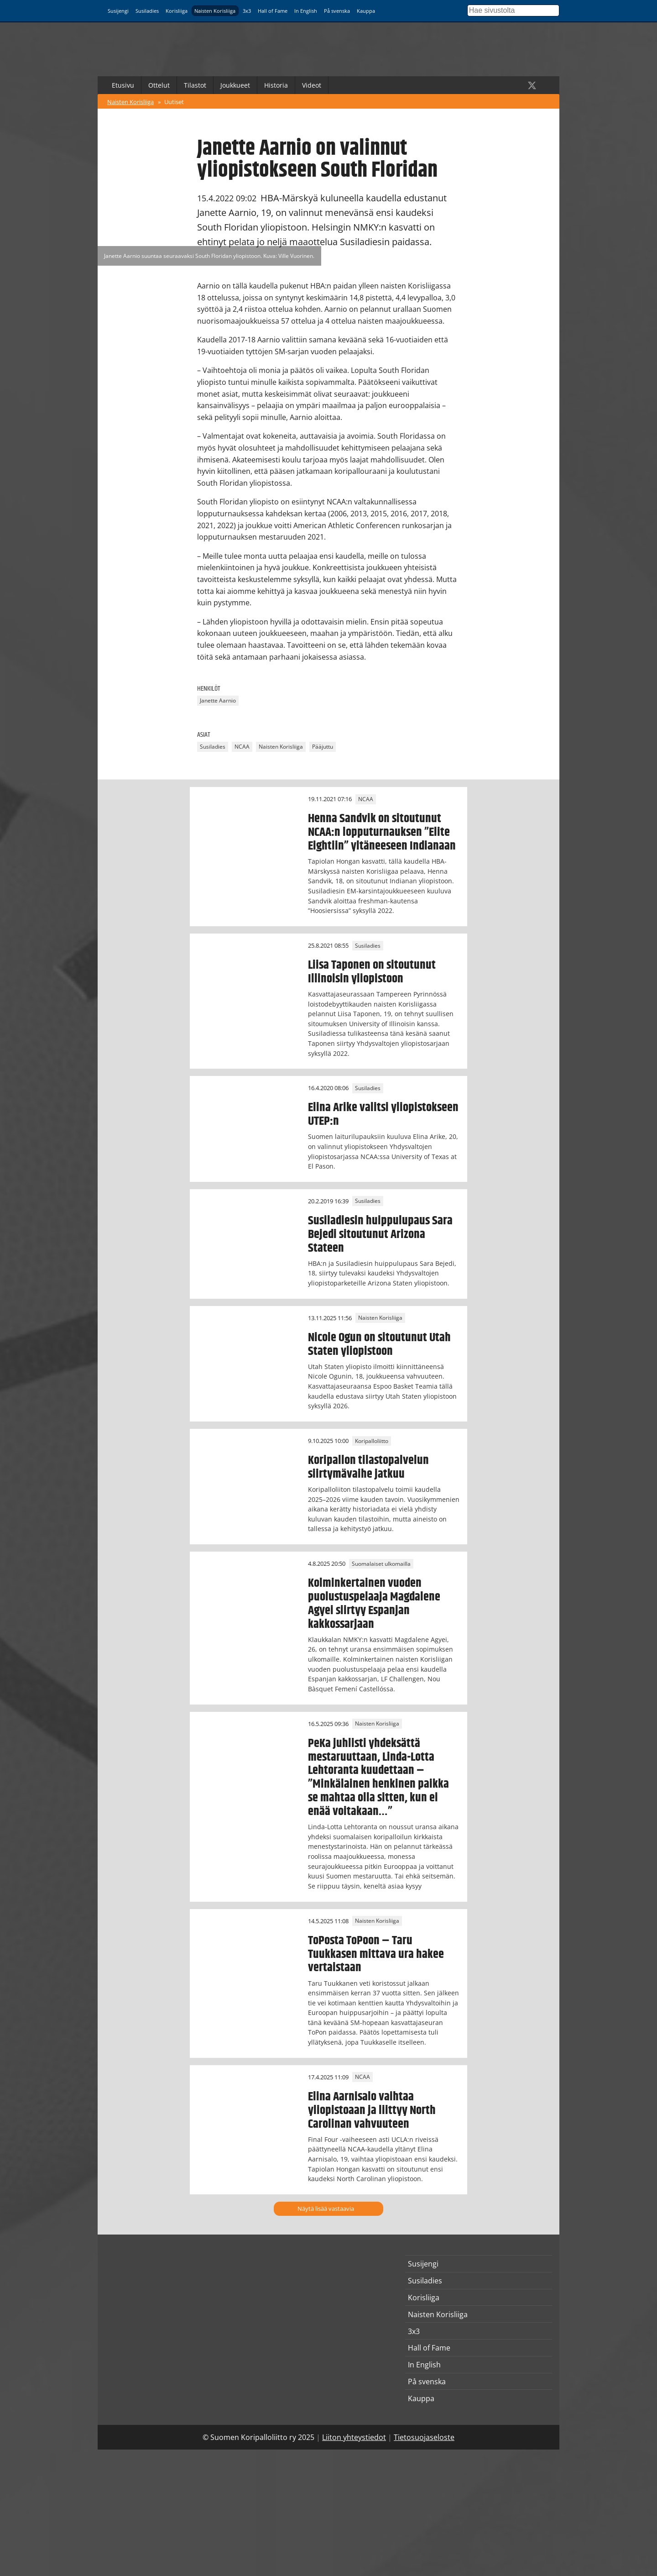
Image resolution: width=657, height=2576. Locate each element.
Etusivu (123, 85)
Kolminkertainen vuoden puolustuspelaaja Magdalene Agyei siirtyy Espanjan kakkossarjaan (374, 1604)
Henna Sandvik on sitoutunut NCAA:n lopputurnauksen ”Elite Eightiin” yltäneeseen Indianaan (382, 832)
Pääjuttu (322, 746)
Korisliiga (177, 10)
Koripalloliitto (371, 1441)
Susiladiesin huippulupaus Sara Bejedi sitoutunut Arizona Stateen (380, 1234)
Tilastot (195, 85)
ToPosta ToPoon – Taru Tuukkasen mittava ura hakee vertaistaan (376, 1954)
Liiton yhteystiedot (354, 2437)
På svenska (337, 10)
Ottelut (159, 85)
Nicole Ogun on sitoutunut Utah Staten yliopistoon (379, 1344)
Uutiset (174, 102)
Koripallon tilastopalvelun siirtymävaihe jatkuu (368, 1467)
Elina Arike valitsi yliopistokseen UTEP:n (383, 1114)
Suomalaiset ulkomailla (381, 1564)
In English (305, 10)
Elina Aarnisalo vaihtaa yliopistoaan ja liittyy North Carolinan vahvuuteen (372, 2110)
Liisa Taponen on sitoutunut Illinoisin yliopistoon (372, 971)
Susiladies (147, 10)
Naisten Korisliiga (214, 10)
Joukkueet (235, 85)
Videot (311, 85)
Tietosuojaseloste (424, 2437)
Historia (276, 85)
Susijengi (118, 10)
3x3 (247, 10)
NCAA (242, 746)
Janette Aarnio (218, 701)
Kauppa (366, 10)
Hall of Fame (272, 10)
